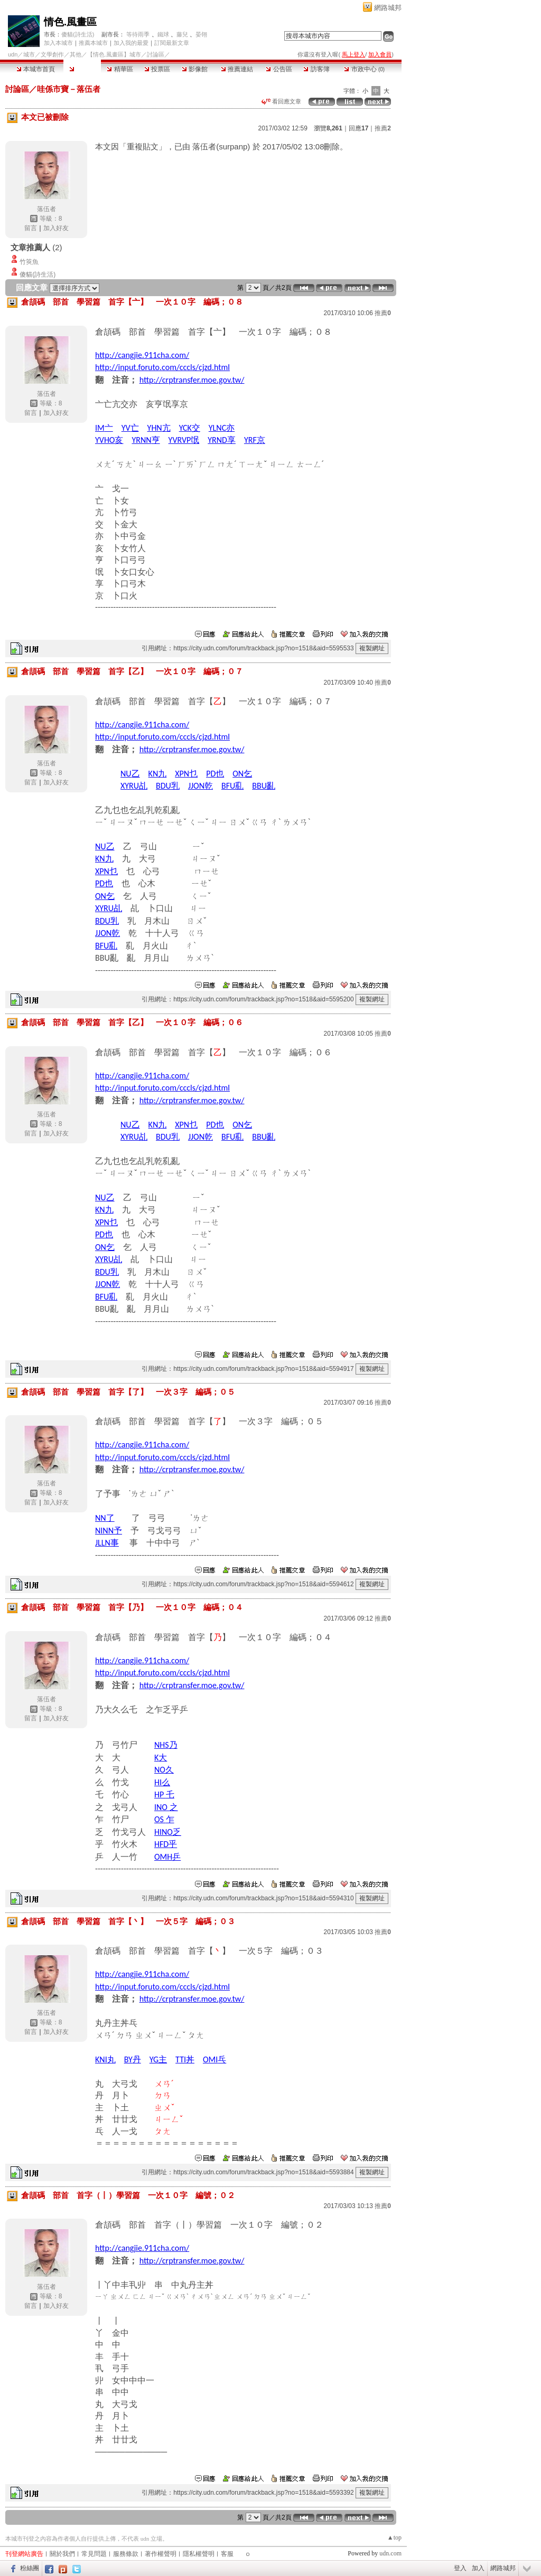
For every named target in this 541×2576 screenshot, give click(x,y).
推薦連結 (237, 69)
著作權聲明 (160, 2554)
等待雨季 (138, 34)
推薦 (383, 128)
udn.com (390, 2553)
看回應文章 (281, 101)
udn (12, 54)
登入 (460, 2568)
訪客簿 (316, 69)
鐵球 (163, 34)
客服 (227, 2554)
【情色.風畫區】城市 (114, 54)
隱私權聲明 (198, 2554)
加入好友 (56, 228)
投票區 (157, 69)
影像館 (195, 69)
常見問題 (94, 2554)
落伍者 (46, 209)
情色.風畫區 (70, 21)
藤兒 (182, 34)
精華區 (120, 69)
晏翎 (201, 34)
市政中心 (364, 69)
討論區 (82, 69)
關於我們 (62, 2554)
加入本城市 (58, 43)
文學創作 (52, 54)
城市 (29, 54)
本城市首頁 (35, 69)
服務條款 (125, 2554)
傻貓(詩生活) (77, 34)
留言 (30, 228)
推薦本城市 (93, 43)
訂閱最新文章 (171, 43)
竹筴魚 (29, 262)
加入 (478, 2568)
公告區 (279, 69)
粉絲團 (29, 2568)
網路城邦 (388, 8)
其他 (75, 54)
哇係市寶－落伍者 (68, 88)
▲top (394, 2537)
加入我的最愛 (131, 43)
